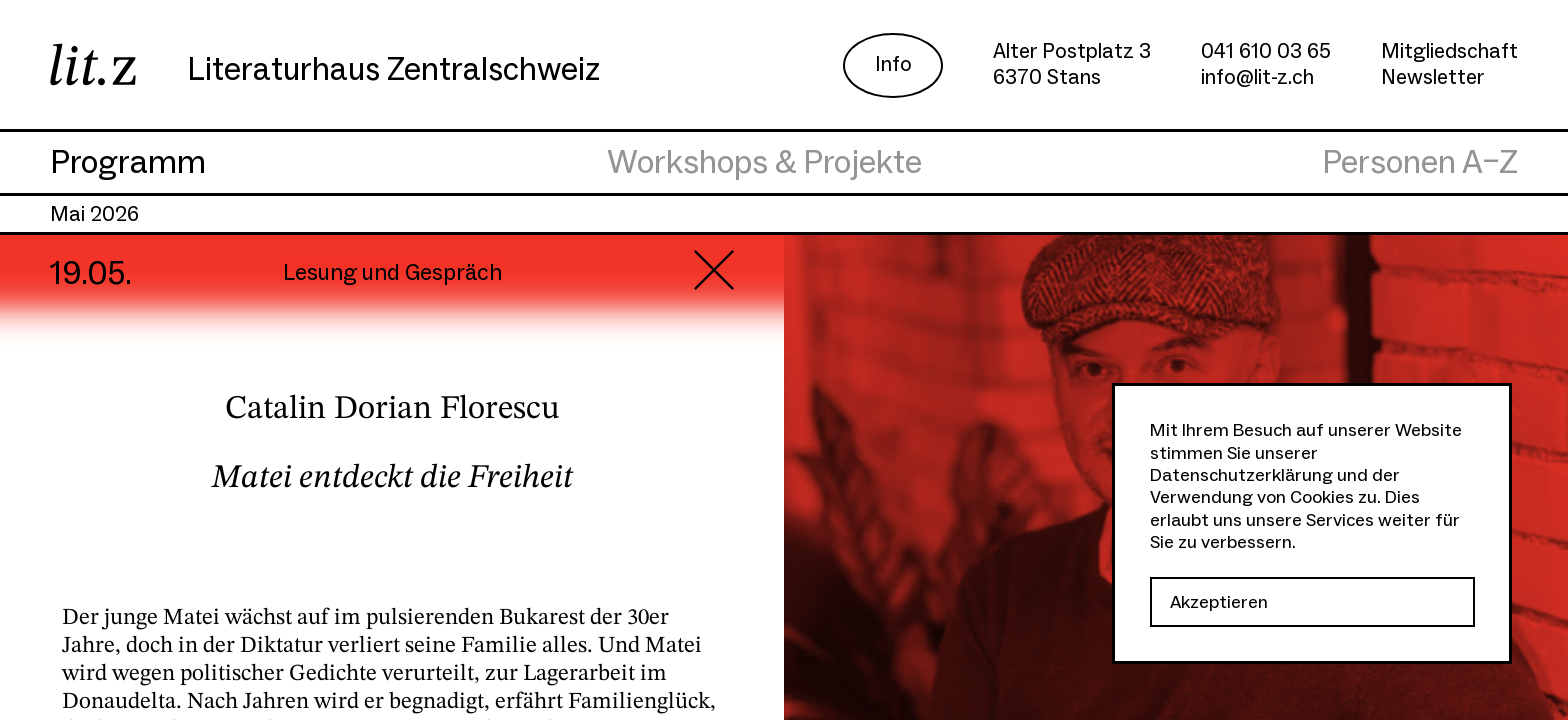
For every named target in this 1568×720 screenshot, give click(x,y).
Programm (128, 162)
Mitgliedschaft (1449, 51)
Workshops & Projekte (764, 162)
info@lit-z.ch (1257, 77)
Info (893, 64)
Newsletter (1433, 77)
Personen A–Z (1420, 162)
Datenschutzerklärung (1241, 475)
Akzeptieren (1219, 602)
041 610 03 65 (1266, 51)
